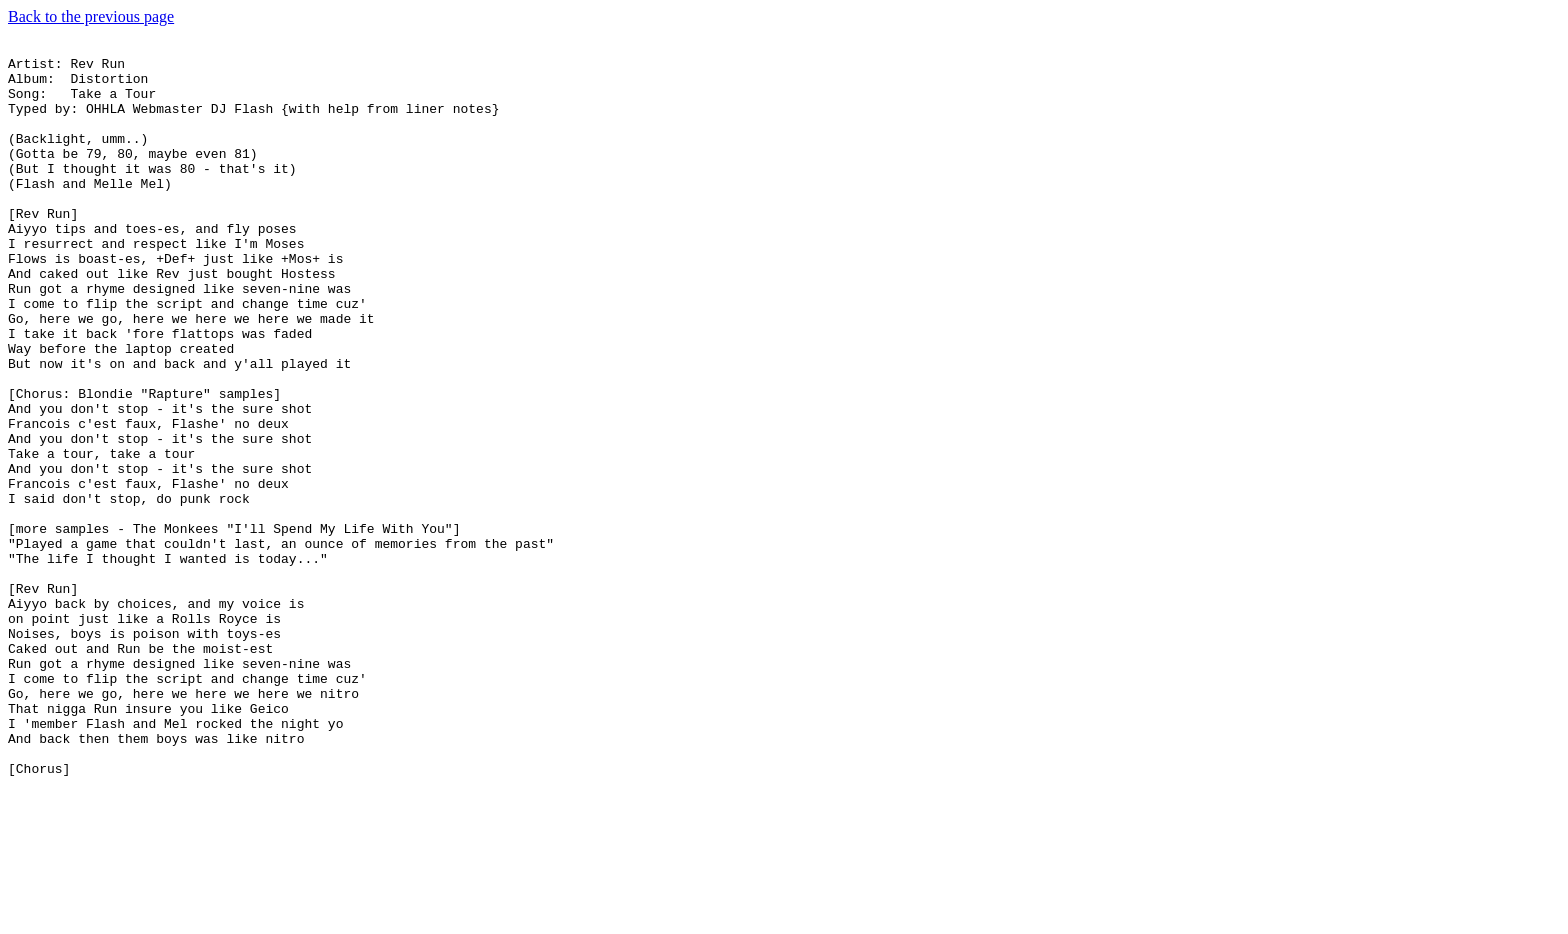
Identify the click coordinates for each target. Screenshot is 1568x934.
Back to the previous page (91, 16)
